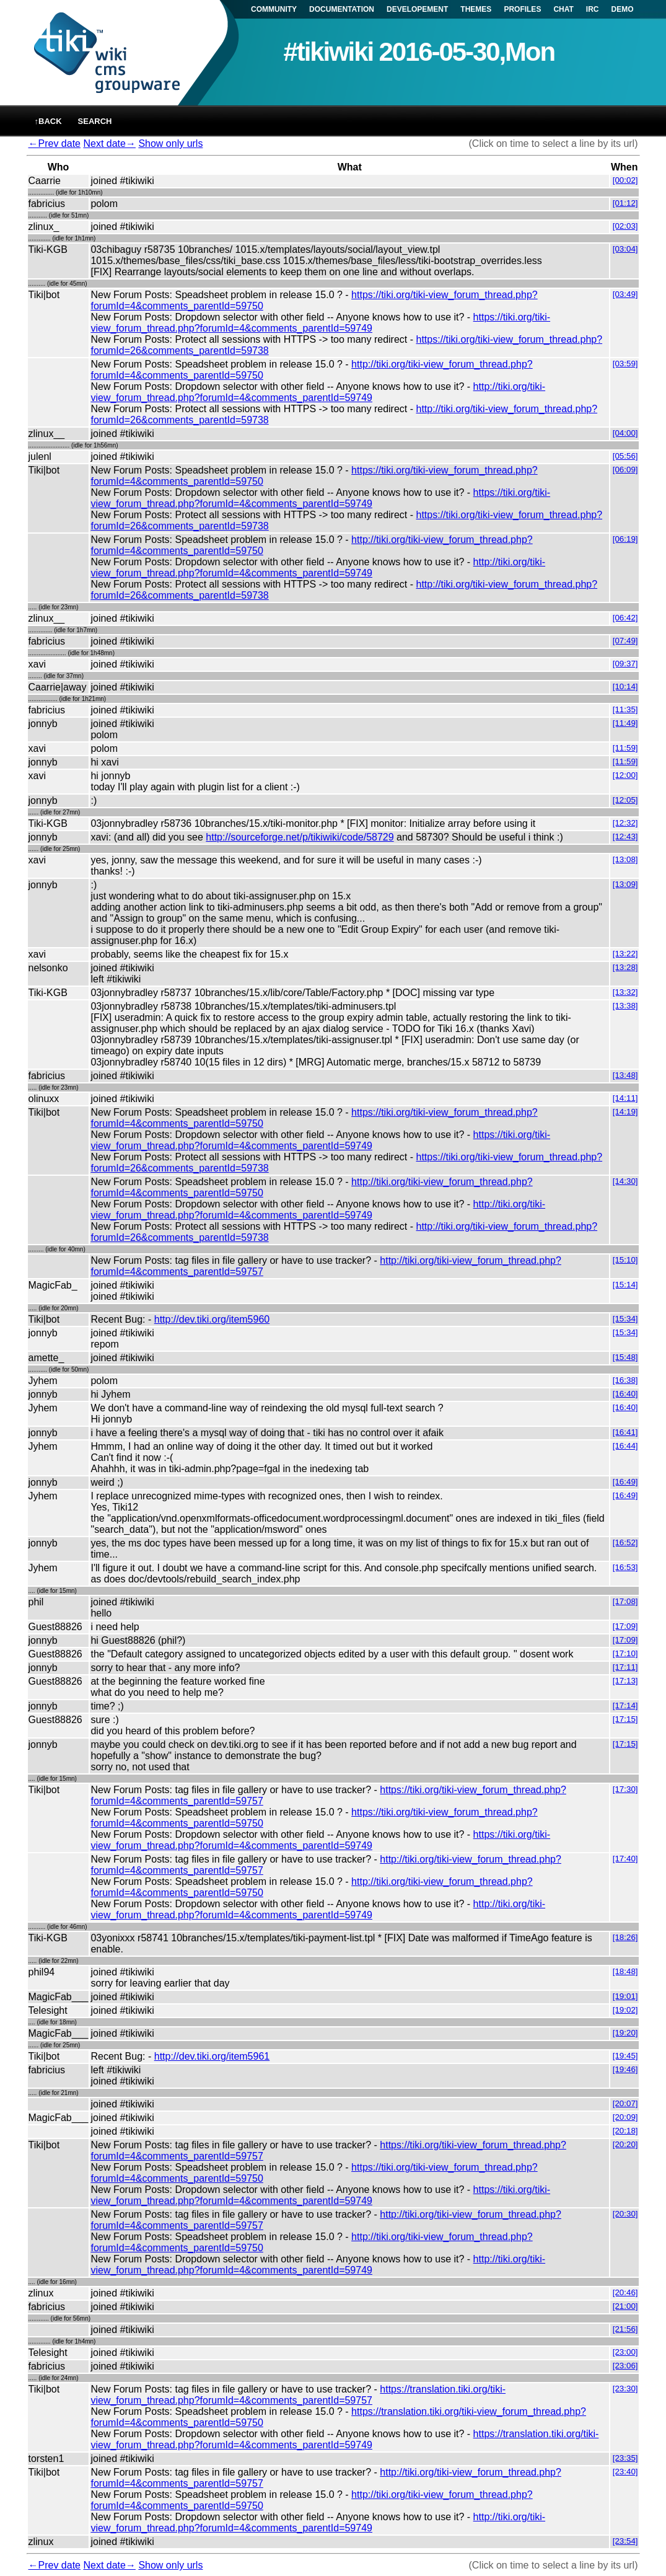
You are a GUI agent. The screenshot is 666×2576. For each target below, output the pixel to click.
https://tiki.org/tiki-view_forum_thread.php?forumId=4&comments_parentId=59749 (320, 322)
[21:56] (625, 2329)
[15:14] (625, 1284)
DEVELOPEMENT (417, 9)
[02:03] (625, 226)
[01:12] (625, 203)
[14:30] (625, 1181)
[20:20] (625, 2144)
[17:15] (625, 1719)
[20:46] (625, 2292)
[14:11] (625, 1098)
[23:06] (625, 2365)
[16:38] (625, 1380)
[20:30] (625, 2213)
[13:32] (625, 992)
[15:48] (625, 1357)
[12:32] (625, 822)
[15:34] (625, 1318)
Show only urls (170, 143)
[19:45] (625, 2055)
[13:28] (625, 967)
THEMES (475, 9)
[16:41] (625, 1432)
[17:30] (625, 1789)
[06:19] (625, 539)
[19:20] (625, 2032)
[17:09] (625, 1626)
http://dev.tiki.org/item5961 (211, 2056)
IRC (592, 9)
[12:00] (625, 775)
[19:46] (625, 2069)
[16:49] (625, 1481)
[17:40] (625, 1858)
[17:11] (625, 1667)
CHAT (563, 9)
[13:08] (625, 859)
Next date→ (109, 143)
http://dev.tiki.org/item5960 (211, 1319)
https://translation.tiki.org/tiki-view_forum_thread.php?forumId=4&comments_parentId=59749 (344, 2439)
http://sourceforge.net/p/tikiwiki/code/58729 (299, 837)
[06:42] (625, 617)
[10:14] (625, 686)
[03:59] (625, 363)
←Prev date (54, 143)
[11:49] (625, 723)
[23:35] (625, 2458)
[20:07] (625, 2103)
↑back (48, 121)
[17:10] (625, 1653)
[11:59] (625, 747)
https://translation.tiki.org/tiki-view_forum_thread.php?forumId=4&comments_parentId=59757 (298, 2395)
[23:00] (625, 2352)
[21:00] (625, 2306)
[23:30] (625, 2388)
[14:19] (625, 1111)
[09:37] (625, 663)
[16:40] (625, 1393)
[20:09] (625, 2117)
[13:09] (625, 884)
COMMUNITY (274, 9)
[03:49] (625, 294)
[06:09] (625, 469)
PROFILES (522, 9)
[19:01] (625, 1996)
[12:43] (625, 836)
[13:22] (625, 953)
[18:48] (625, 1971)
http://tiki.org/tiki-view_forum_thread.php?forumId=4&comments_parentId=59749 (317, 392)
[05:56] (625, 456)
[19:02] (625, 2009)
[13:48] (625, 1075)
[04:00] (625, 433)
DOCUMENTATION (341, 9)
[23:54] (625, 2541)
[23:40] (625, 2471)
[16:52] (625, 1542)
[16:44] (625, 1445)
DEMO (622, 9)
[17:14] (625, 1705)
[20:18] (625, 2130)
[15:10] (625, 1259)
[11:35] (625, 709)
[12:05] (625, 800)
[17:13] (625, 1680)
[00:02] (625, 180)
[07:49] (625, 640)
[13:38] (625, 1005)
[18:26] (625, 1937)
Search (95, 121)
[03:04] (625, 249)
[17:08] (625, 1601)
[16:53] (625, 1567)
